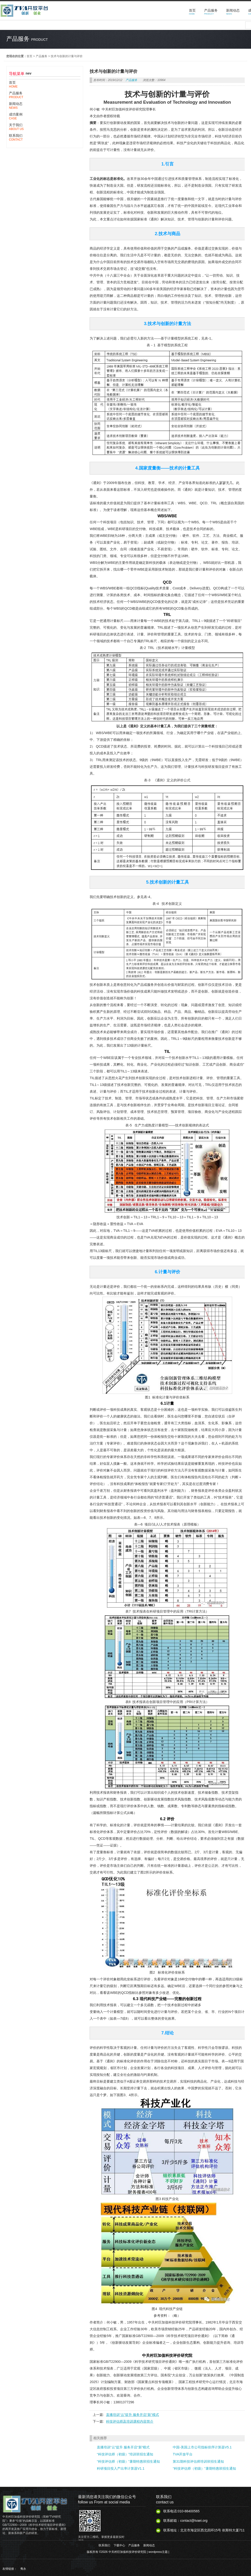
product (39, 39)
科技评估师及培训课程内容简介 (129, 2421)
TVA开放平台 (183, 2454)
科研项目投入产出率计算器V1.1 (120, 2468)
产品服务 (41, 56)
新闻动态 (149, 2545)
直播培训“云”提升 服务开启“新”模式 (132, 2415)
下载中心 (119, 2545)
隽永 (23, 2568)
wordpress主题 (158, 2552)
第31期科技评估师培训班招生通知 (198, 2461)
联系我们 (104, 2545)
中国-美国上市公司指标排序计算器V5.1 (202, 2447)
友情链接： (9, 2568)
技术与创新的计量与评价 (67, 56)
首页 (29, 56)
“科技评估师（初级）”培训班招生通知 (125, 2454)
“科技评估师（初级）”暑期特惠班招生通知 (128, 2461)
